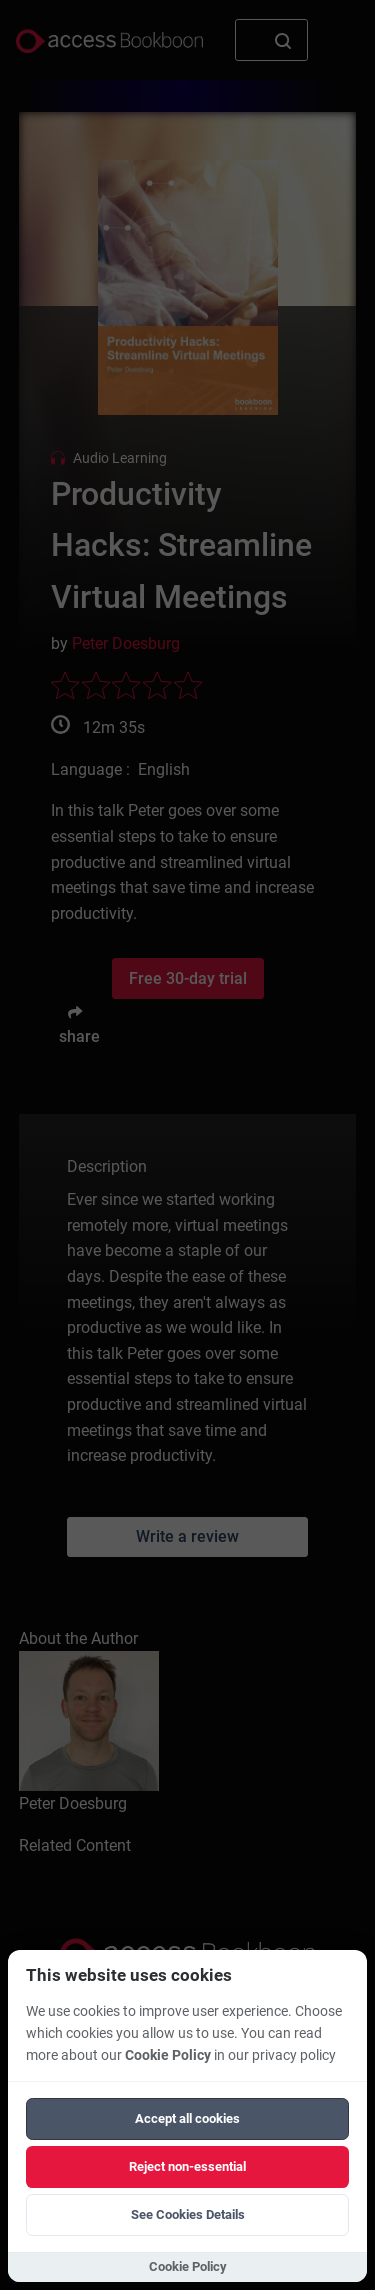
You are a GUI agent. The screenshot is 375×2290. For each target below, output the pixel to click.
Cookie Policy (168, 2055)
